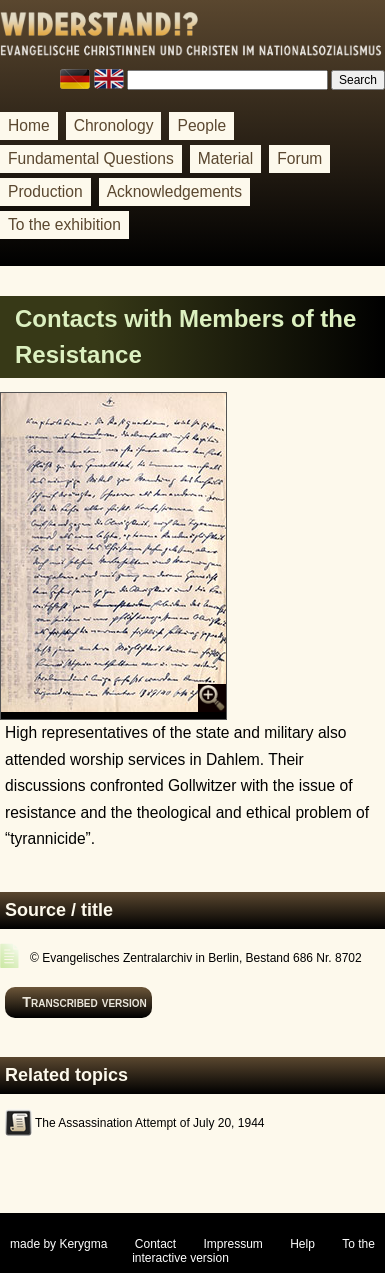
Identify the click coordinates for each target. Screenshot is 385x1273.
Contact (155, 1244)
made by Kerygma (58, 1244)
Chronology (114, 125)
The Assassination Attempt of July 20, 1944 (149, 1123)
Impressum (233, 1244)
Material (226, 158)
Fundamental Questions (91, 158)
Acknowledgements (174, 191)
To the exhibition (64, 224)
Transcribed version (84, 1002)
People (201, 125)
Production (45, 191)
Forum (299, 158)
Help (302, 1244)
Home (29, 125)
